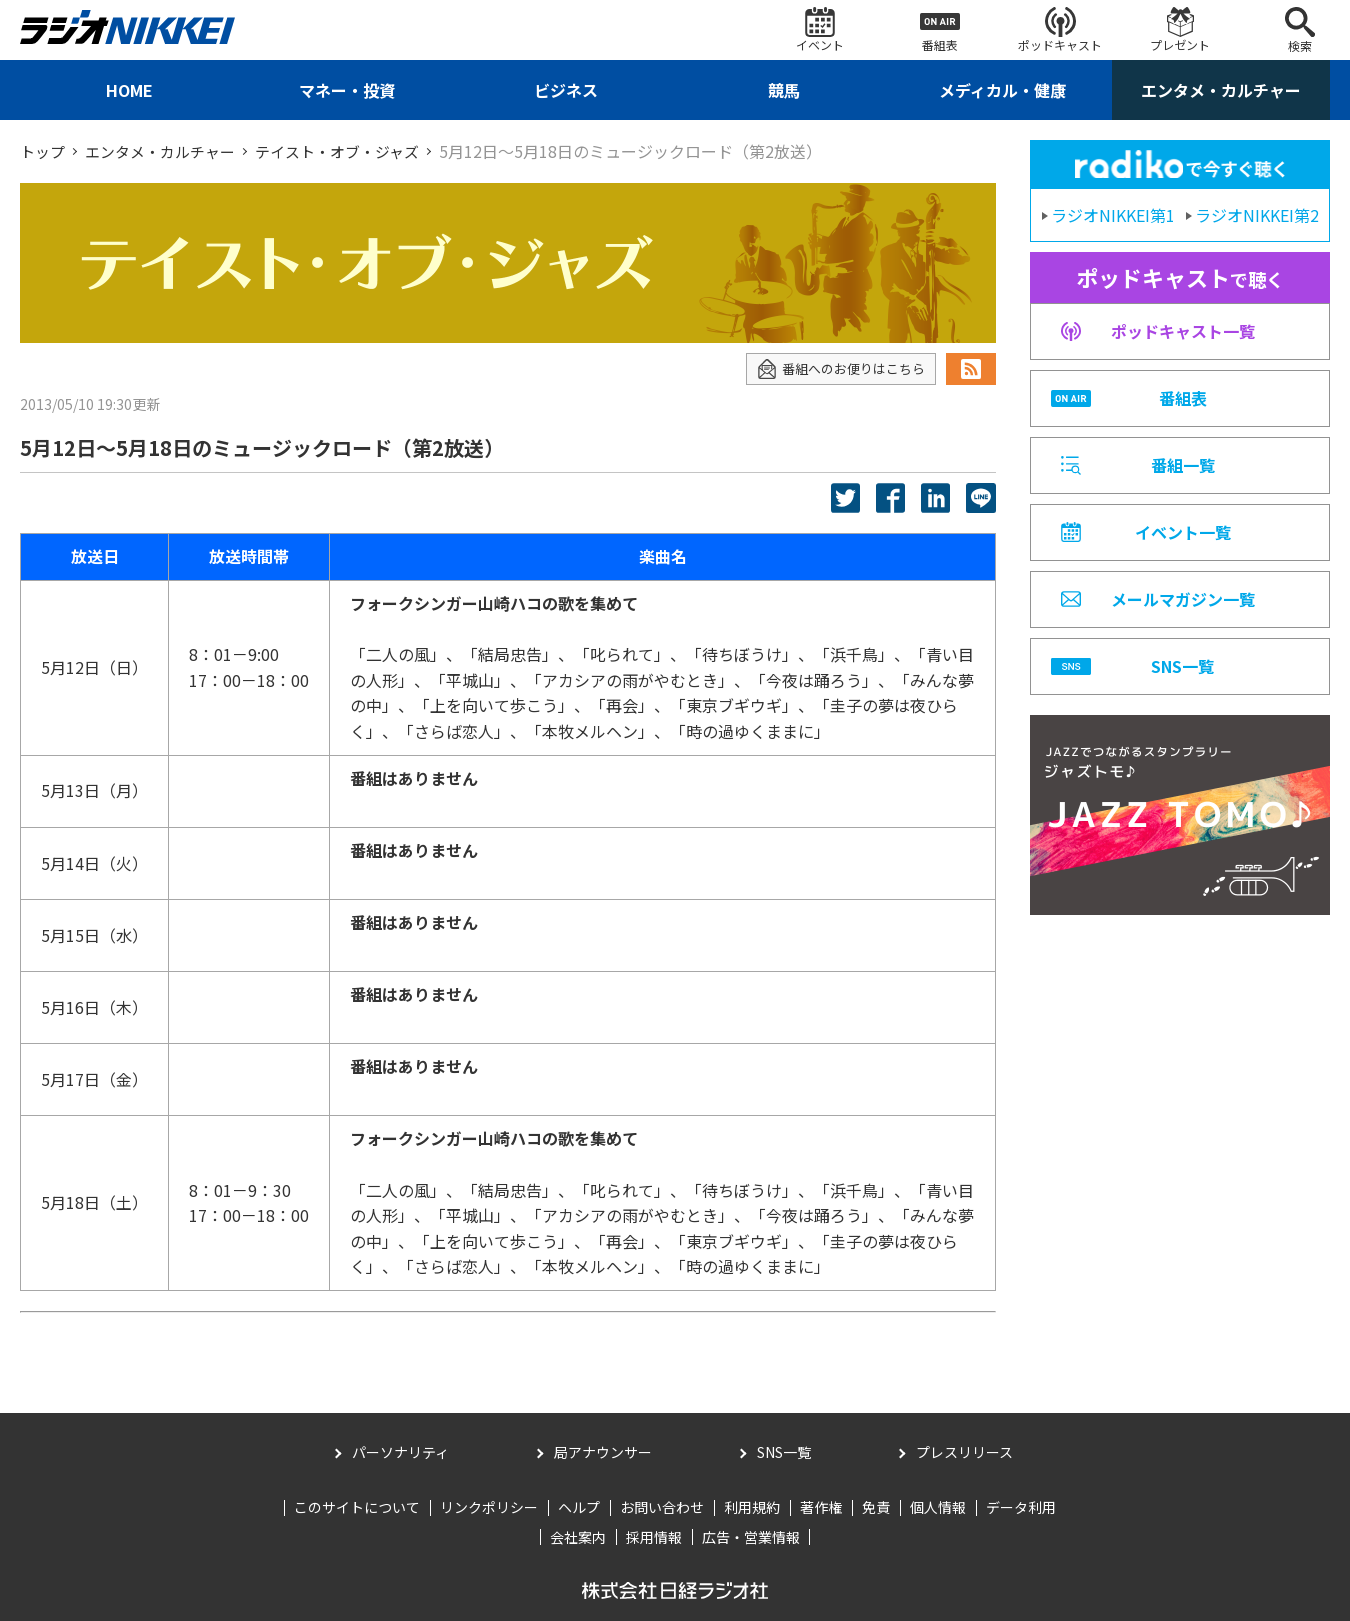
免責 (876, 1507)
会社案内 (578, 1536)
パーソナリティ (400, 1452)
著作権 (821, 1507)
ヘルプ (579, 1507)
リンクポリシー (489, 1507)
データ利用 (1021, 1507)
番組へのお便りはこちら (835, 368)
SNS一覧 (784, 1452)
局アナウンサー (603, 1452)
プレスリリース (964, 1452)
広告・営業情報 (751, 1536)
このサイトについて (357, 1507)
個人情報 (938, 1507)
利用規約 (752, 1507)
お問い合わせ (662, 1507)
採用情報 (654, 1536)
